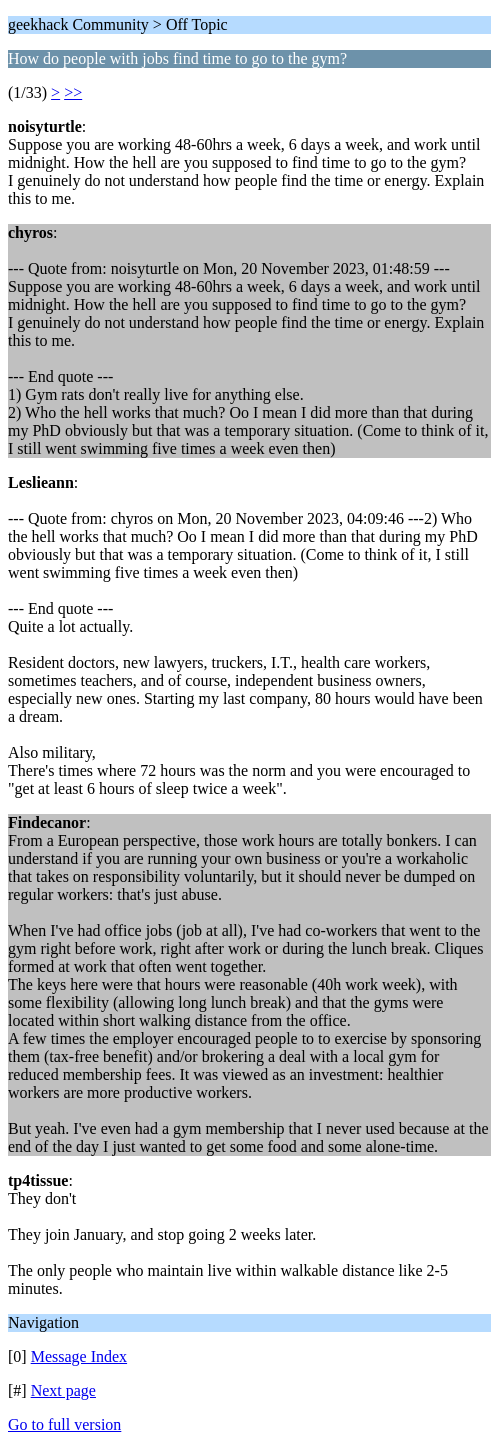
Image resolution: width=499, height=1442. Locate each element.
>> (73, 92)
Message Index (79, 1356)
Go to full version (64, 1424)
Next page (63, 1390)
